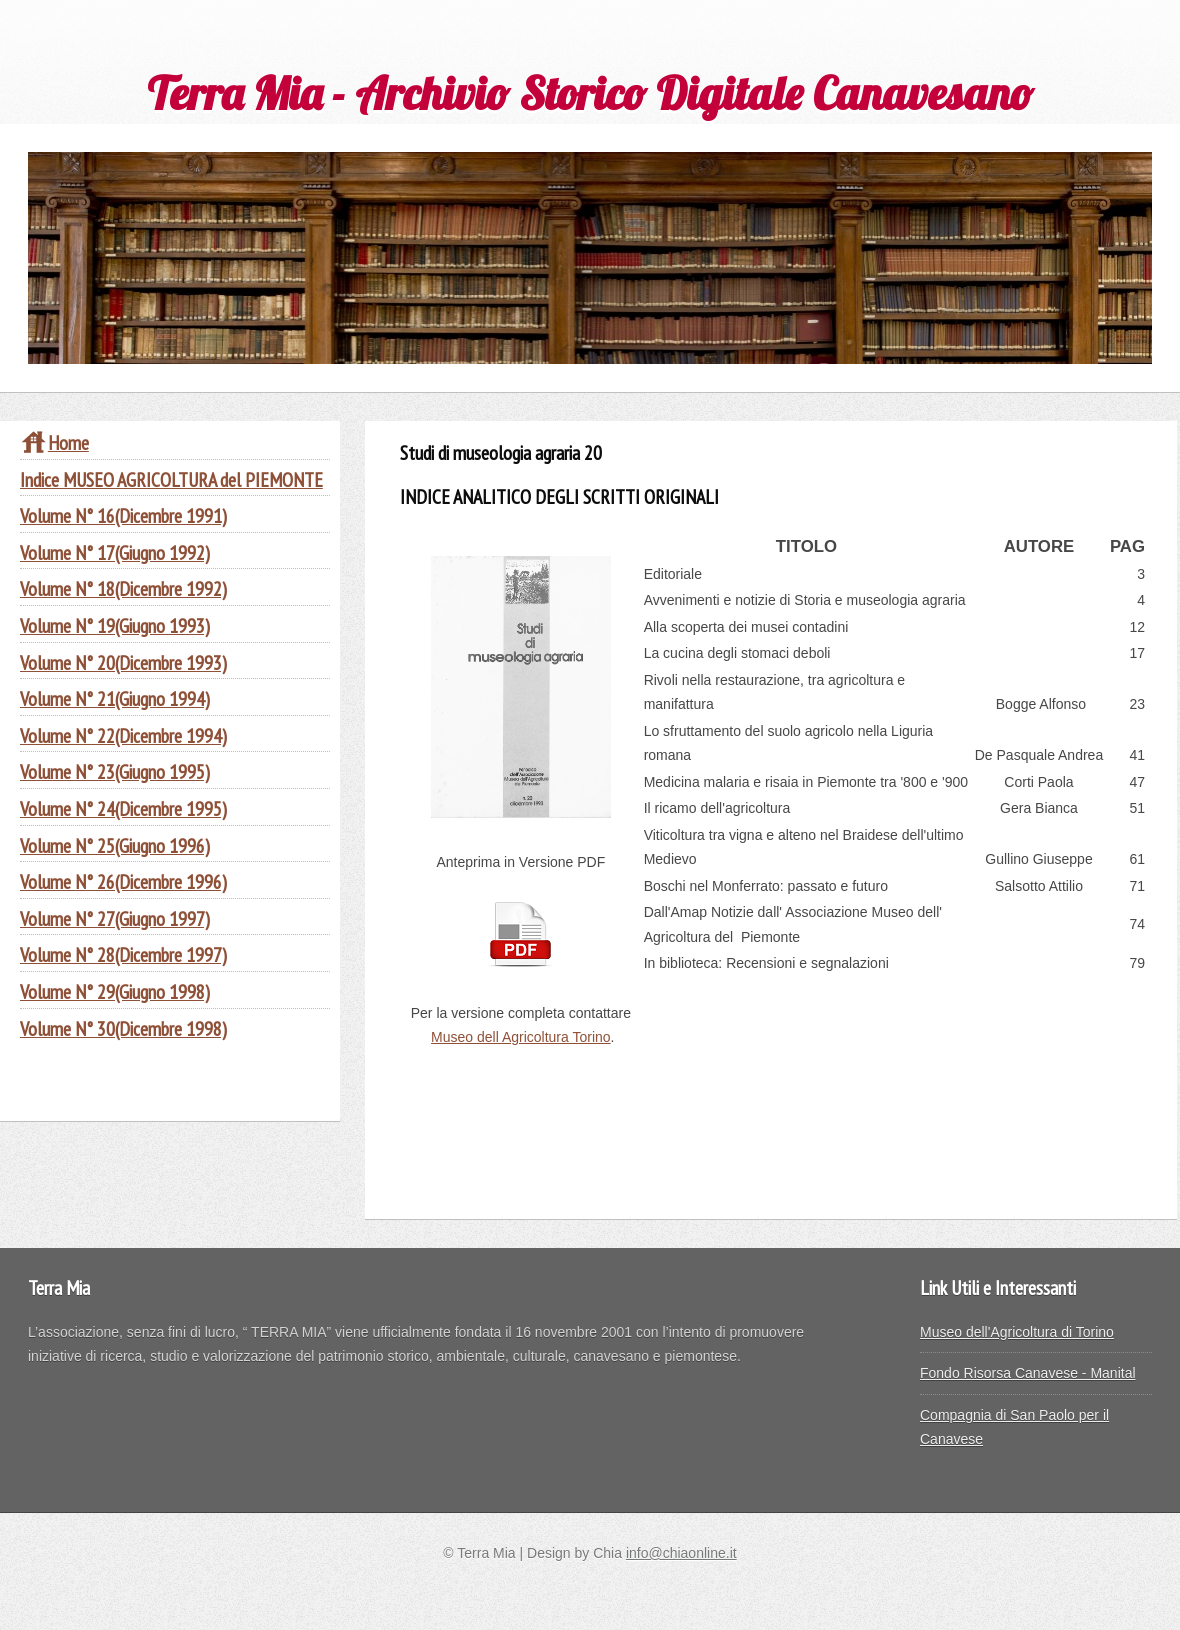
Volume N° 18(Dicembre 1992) (123, 588)
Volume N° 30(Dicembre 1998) (123, 1028)
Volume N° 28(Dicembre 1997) (123, 954)
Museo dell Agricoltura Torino (521, 1037)
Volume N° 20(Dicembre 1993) (123, 662)
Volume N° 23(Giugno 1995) (115, 771)
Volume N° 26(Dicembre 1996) (123, 881)
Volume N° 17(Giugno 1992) (115, 552)
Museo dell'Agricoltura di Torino (1017, 1332)
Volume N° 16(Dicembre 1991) (123, 515)
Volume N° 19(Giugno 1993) (115, 625)
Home (54, 442)
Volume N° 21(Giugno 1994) (115, 698)
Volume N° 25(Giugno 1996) (115, 845)
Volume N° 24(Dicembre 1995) (123, 808)
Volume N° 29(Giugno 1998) (115, 991)
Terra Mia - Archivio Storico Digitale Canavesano (590, 92)
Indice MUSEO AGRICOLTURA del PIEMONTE (171, 479)
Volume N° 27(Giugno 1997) (115, 918)
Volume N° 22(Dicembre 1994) (123, 735)
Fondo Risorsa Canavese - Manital (1028, 1373)
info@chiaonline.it (681, 1553)
